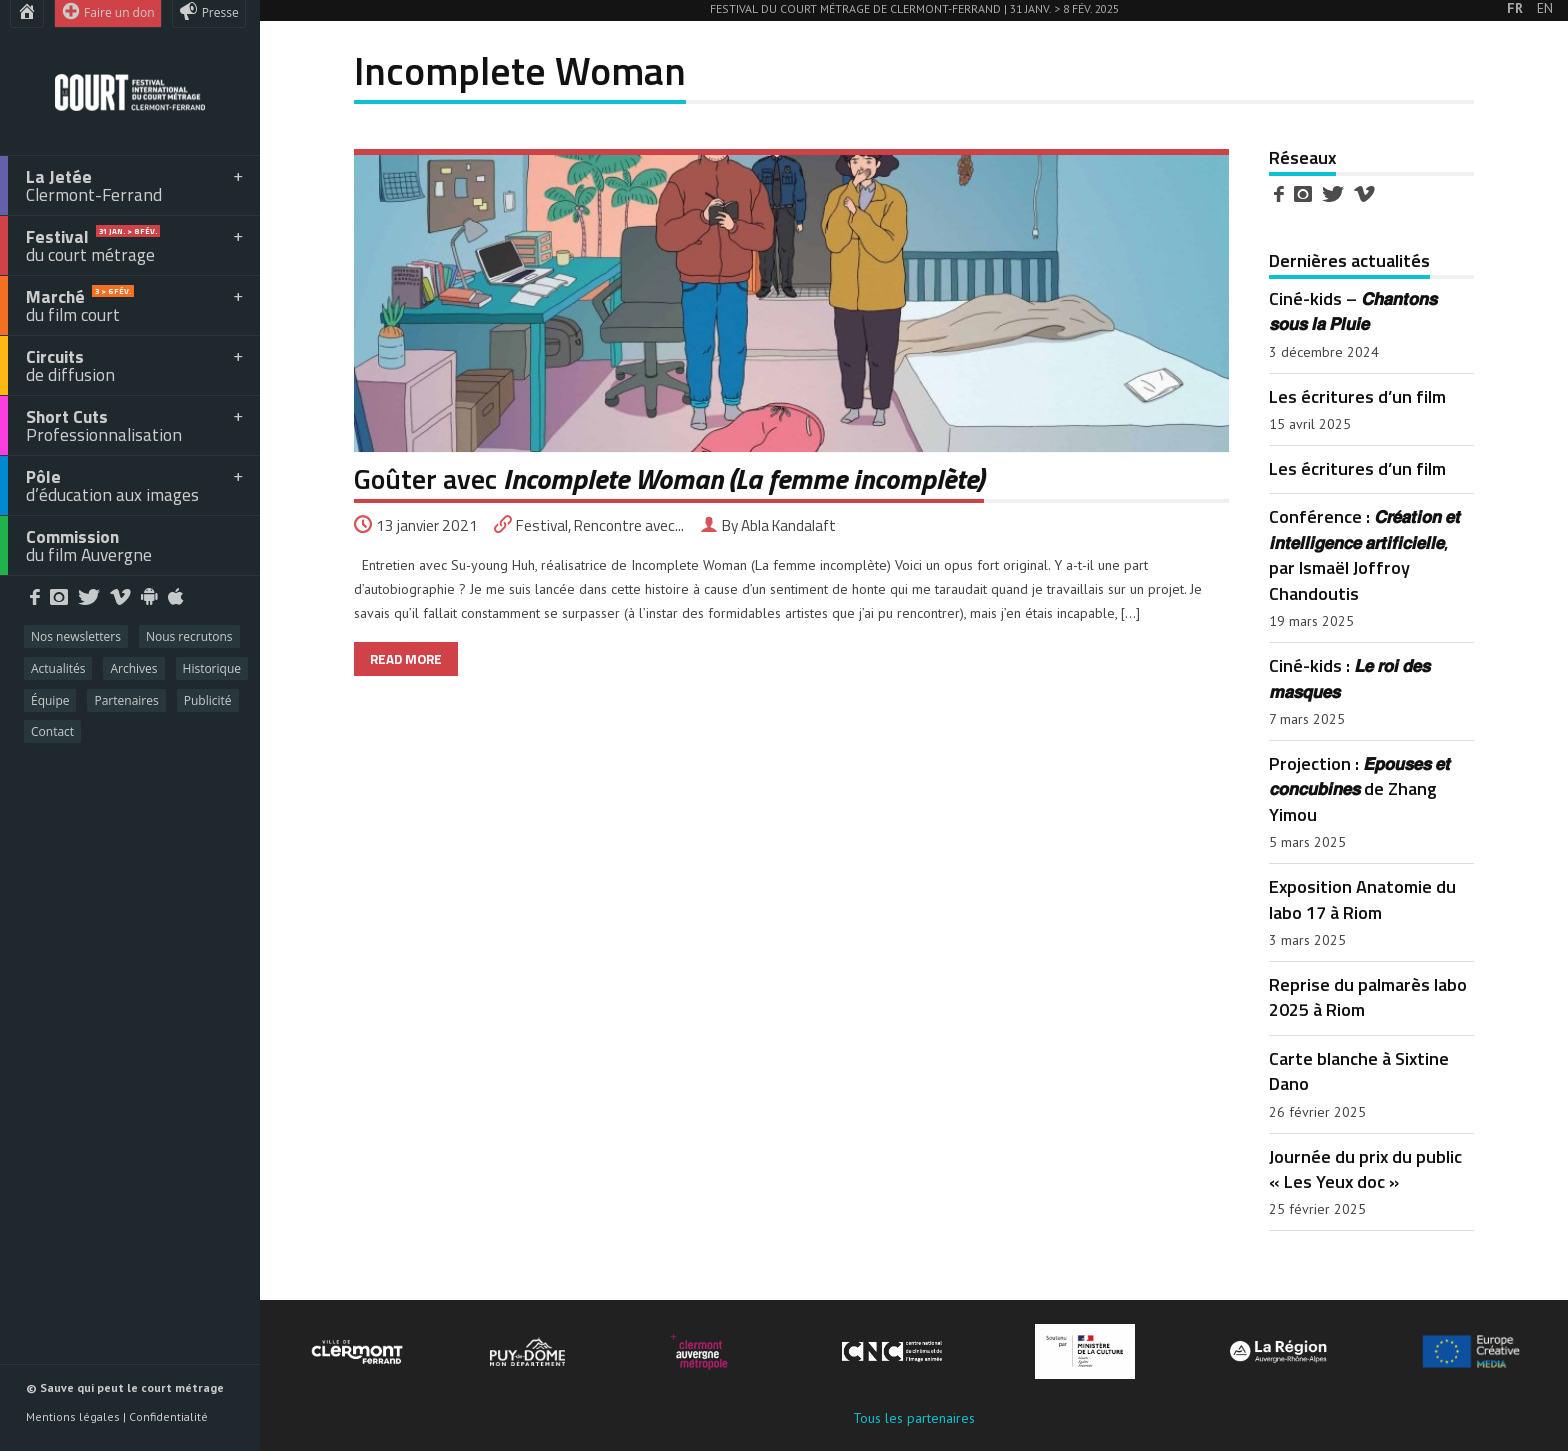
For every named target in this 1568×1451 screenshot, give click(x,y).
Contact (52, 731)
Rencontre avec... (629, 525)
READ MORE (406, 659)
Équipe (50, 700)
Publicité (208, 700)
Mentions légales (73, 1416)
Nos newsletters (76, 636)
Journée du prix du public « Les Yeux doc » (1365, 1168)
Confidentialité (168, 1416)
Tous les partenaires (914, 1418)
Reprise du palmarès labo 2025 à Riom (1368, 996)
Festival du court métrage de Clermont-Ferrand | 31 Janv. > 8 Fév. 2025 (914, 8)
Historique (212, 668)
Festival (542, 525)
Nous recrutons (189, 636)
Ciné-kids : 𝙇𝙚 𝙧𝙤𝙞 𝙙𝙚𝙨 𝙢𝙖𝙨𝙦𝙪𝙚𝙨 (1349, 677)
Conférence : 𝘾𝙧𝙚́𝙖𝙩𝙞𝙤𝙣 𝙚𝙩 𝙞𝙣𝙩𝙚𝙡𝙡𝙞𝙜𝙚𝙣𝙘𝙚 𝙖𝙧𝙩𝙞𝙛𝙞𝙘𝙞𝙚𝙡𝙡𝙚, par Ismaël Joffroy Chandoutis (1364, 554)
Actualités (58, 668)
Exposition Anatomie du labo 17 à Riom (1362, 898)
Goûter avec (669, 478)
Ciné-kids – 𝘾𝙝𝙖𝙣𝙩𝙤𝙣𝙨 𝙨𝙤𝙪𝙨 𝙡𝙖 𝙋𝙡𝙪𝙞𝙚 (1353, 310)
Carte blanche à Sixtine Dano (1359, 1070)
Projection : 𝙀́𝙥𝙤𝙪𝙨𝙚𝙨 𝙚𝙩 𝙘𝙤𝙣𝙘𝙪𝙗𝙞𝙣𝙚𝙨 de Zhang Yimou (1359, 788)
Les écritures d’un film (1357, 396)
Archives (133, 668)
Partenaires (126, 700)
